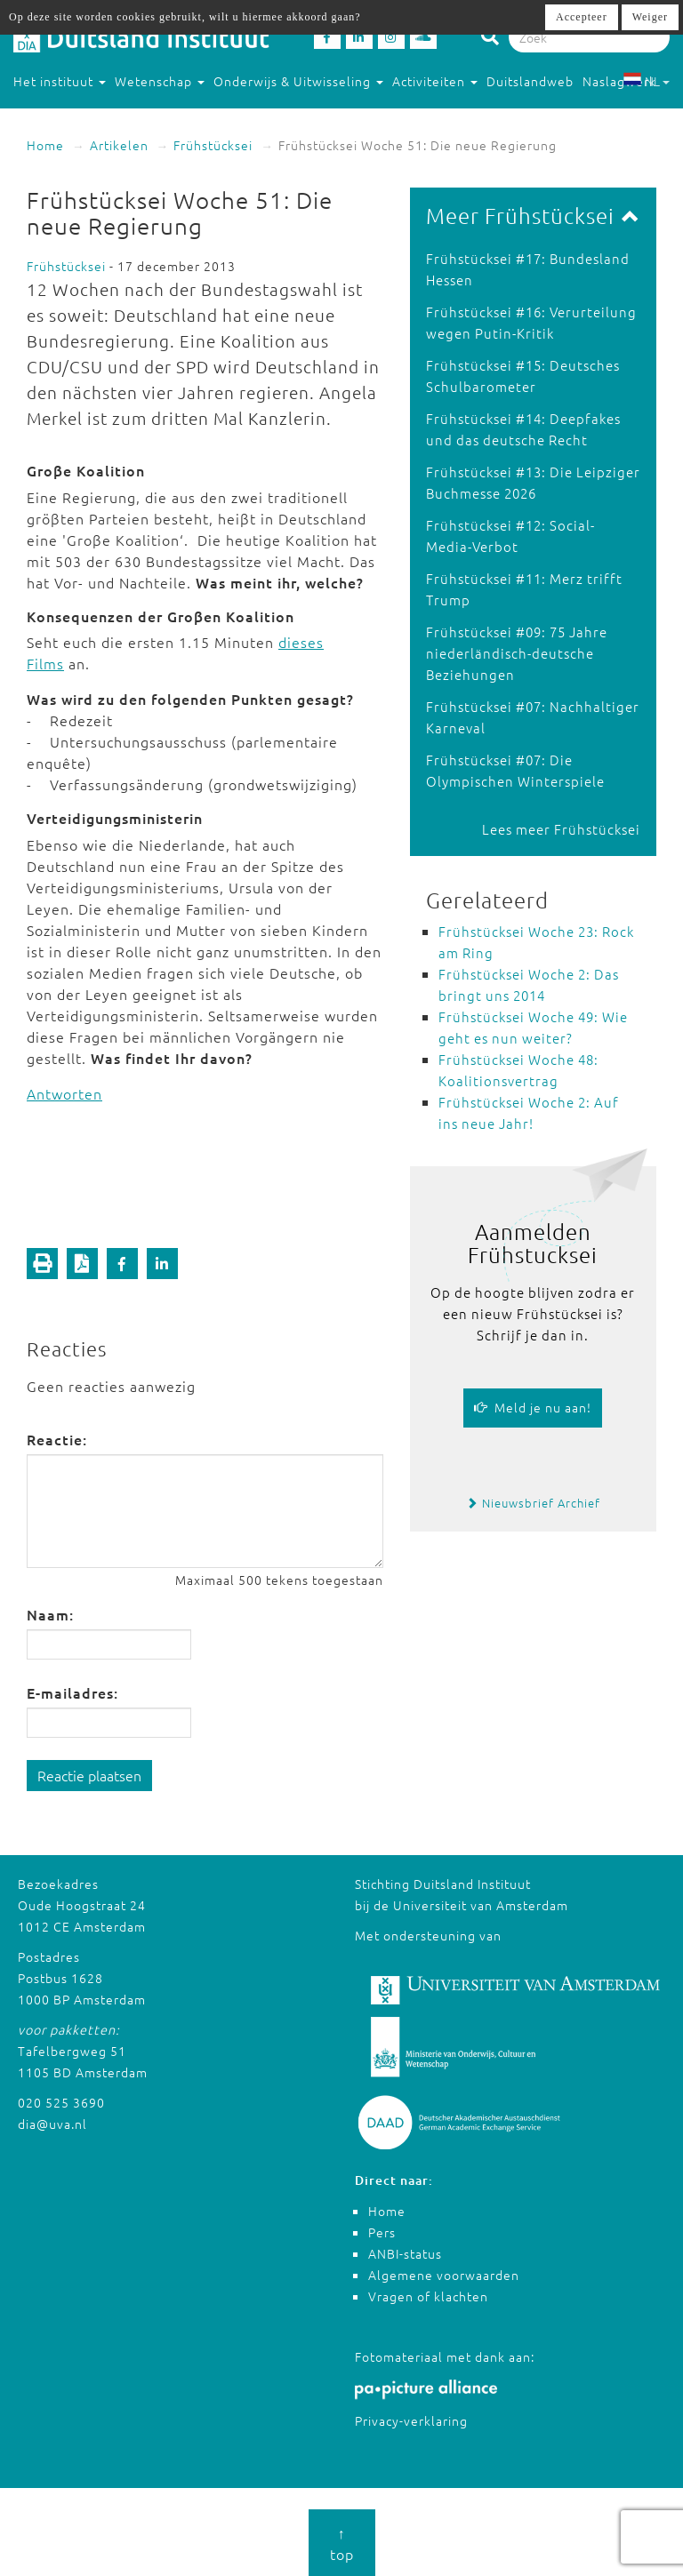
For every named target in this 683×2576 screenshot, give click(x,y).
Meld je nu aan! (532, 1407)
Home (45, 145)
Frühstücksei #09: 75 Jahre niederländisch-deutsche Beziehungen (516, 653)
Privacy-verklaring (411, 2420)
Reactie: (57, 1439)
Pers (382, 2232)
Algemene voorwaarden (443, 2275)
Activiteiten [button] (435, 81)
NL (646, 81)
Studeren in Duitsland (89, 116)
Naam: (50, 1614)
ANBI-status (405, 2253)
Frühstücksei (213, 145)
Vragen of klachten (428, 2296)
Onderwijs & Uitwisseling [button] (298, 81)
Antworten (64, 1093)
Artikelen (119, 145)
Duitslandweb (530, 81)
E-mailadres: (72, 1692)
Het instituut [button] (59, 81)
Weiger (650, 17)
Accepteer (581, 17)
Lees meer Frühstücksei (561, 829)
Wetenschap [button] (160, 81)
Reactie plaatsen (89, 1775)
